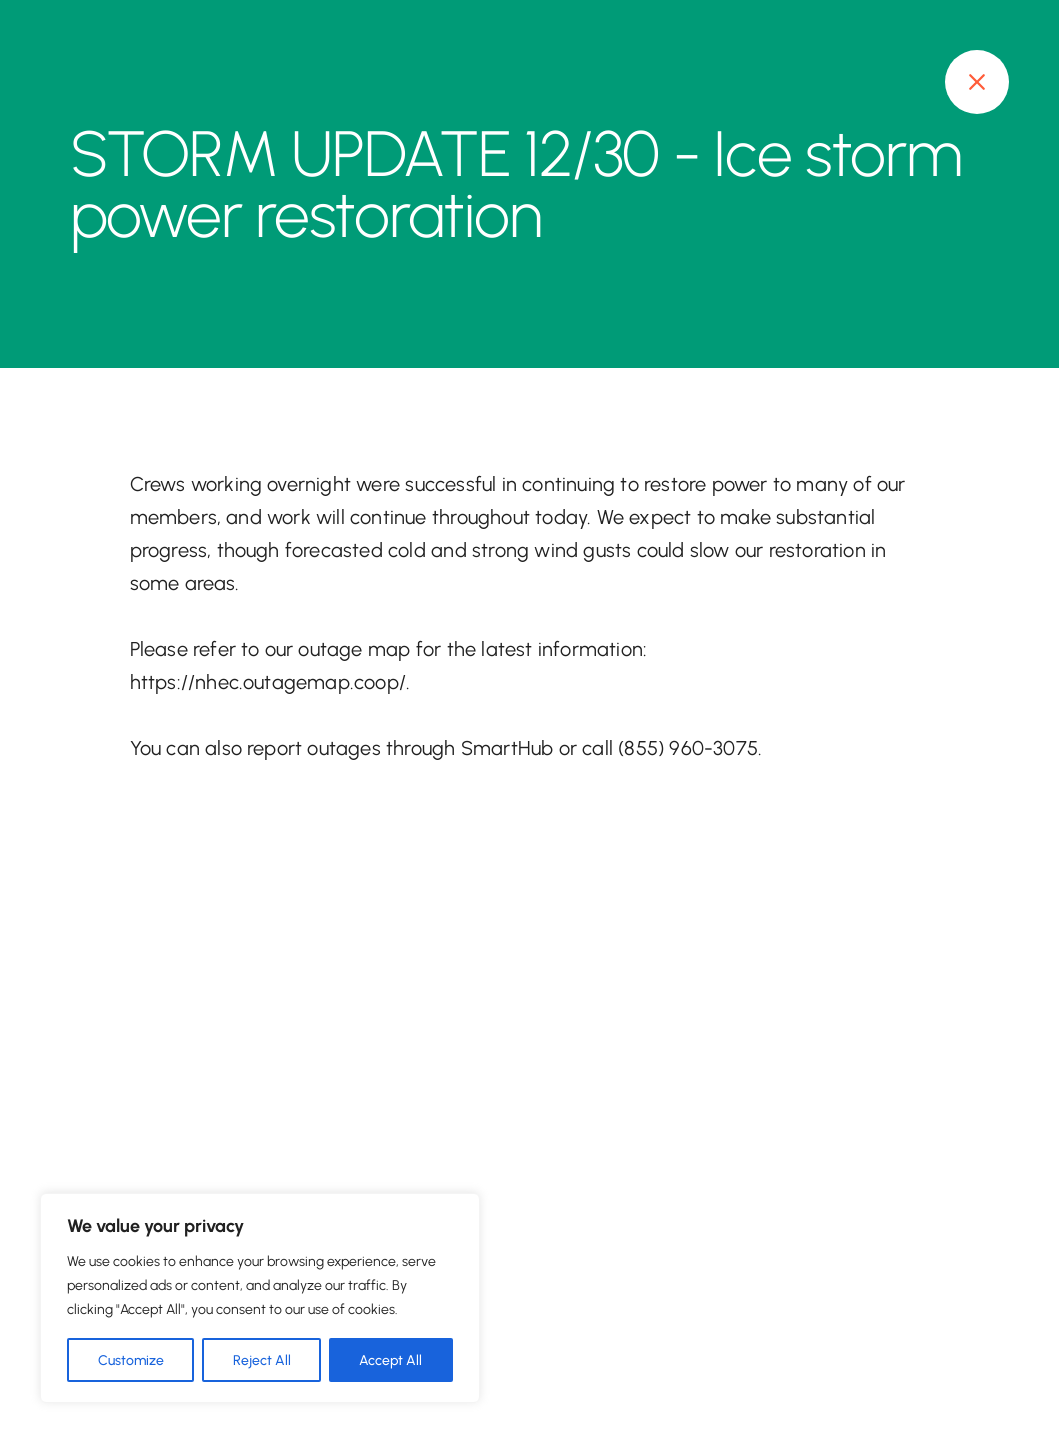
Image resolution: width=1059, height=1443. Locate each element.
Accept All (391, 1359)
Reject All (262, 1359)
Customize (131, 1359)
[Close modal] (977, 82)
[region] (260, 1298)
